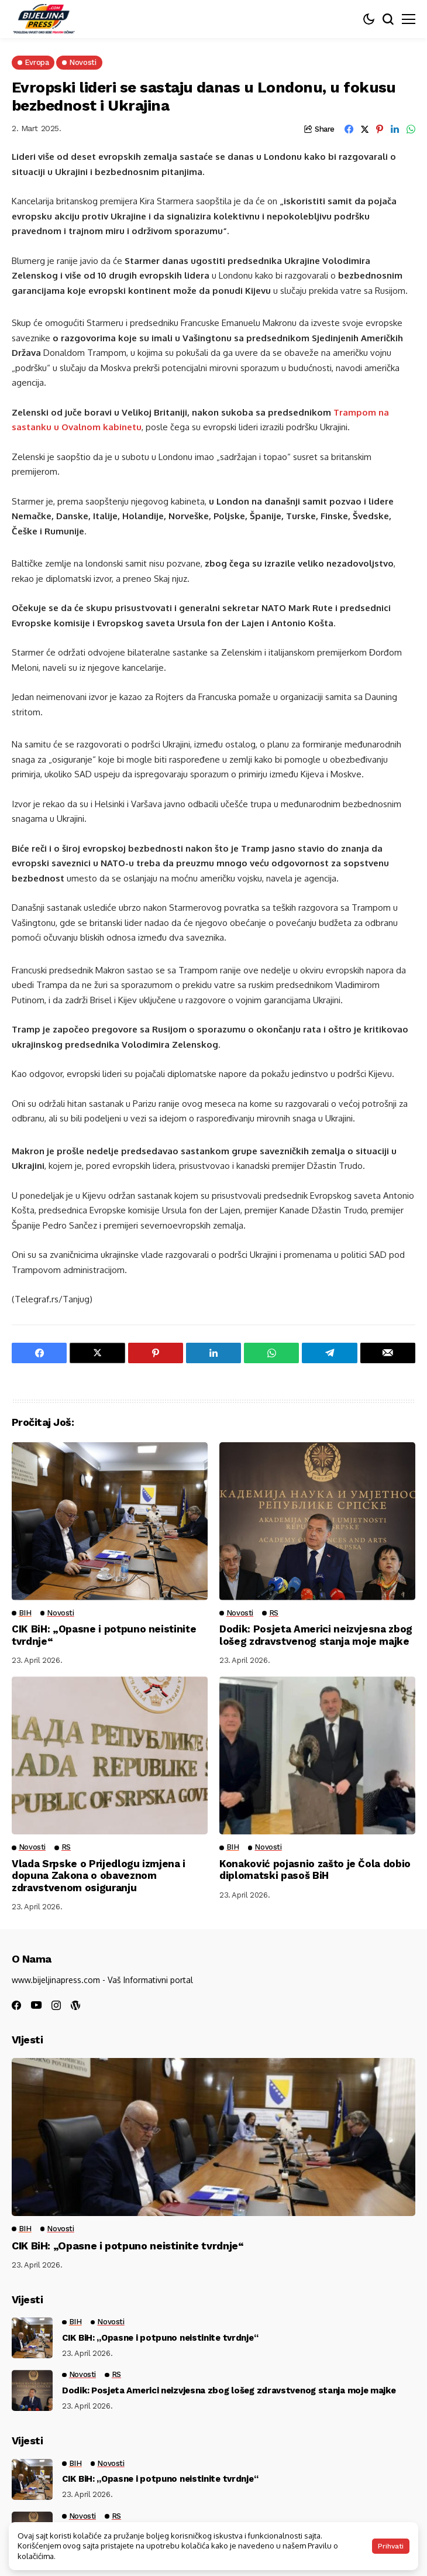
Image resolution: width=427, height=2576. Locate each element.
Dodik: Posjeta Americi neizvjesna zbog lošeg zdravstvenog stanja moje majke (315, 1635)
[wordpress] (75, 2005)
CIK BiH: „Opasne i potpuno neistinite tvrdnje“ (127, 2245)
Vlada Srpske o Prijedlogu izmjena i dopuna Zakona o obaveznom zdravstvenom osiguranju (98, 1876)
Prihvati (391, 2546)
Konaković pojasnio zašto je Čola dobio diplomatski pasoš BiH (315, 1869)
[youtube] (36, 2005)
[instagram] (56, 2005)
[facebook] (16, 2005)
